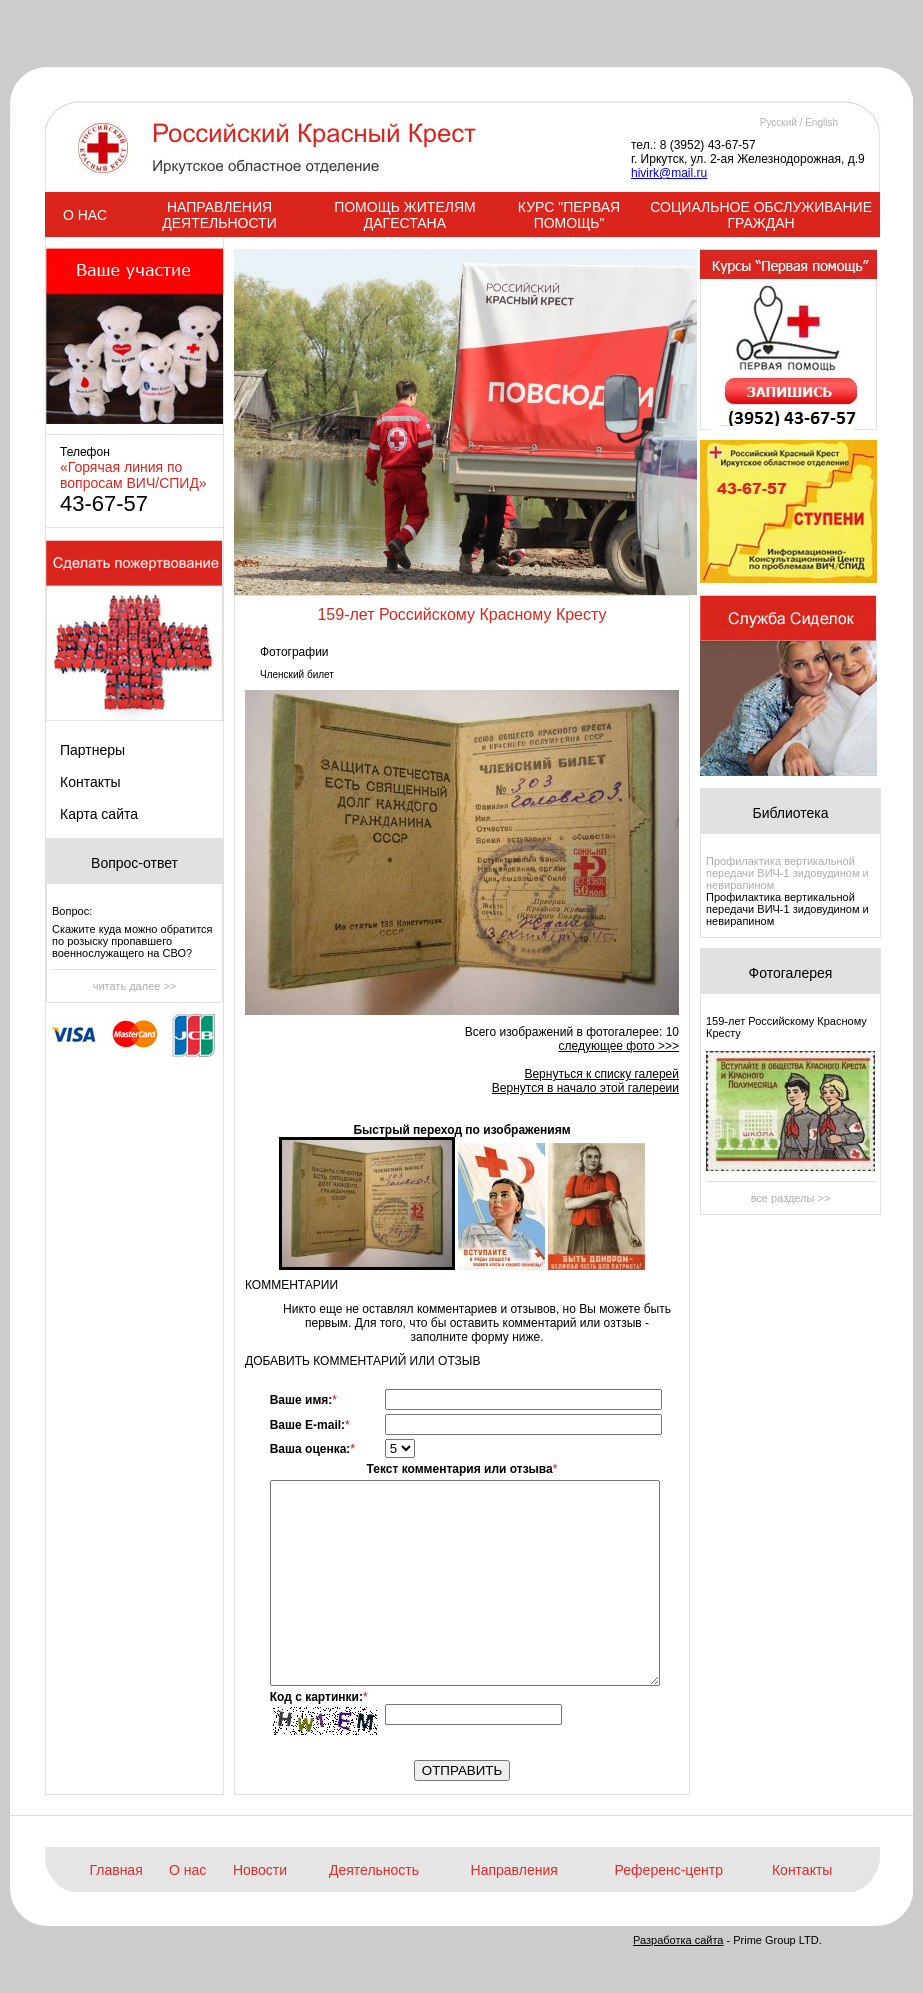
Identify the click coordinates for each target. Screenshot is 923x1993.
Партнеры (92, 750)
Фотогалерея (791, 973)
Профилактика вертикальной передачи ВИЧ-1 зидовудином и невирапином (787, 873)
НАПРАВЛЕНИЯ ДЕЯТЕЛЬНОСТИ (219, 215)
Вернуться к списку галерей (601, 1074)
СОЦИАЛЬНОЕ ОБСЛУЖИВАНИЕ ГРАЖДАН (761, 215)
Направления (514, 1870)
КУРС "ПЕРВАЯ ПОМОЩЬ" (569, 215)
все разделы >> (791, 1198)
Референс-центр (669, 1870)
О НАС (85, 215)
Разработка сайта (678, 1940)
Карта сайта (99, 814)
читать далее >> (135, 986)
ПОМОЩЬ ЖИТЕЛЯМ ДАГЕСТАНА (405, 215)
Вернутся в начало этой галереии (585, 1088)
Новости (260, 1870)
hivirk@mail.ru (669, 173)
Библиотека (790, 813)
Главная (115, 1870)
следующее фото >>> (618, 1046)
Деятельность (374, 1870)
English (821, 122)
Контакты (90, 782)
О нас (187, 1870)
